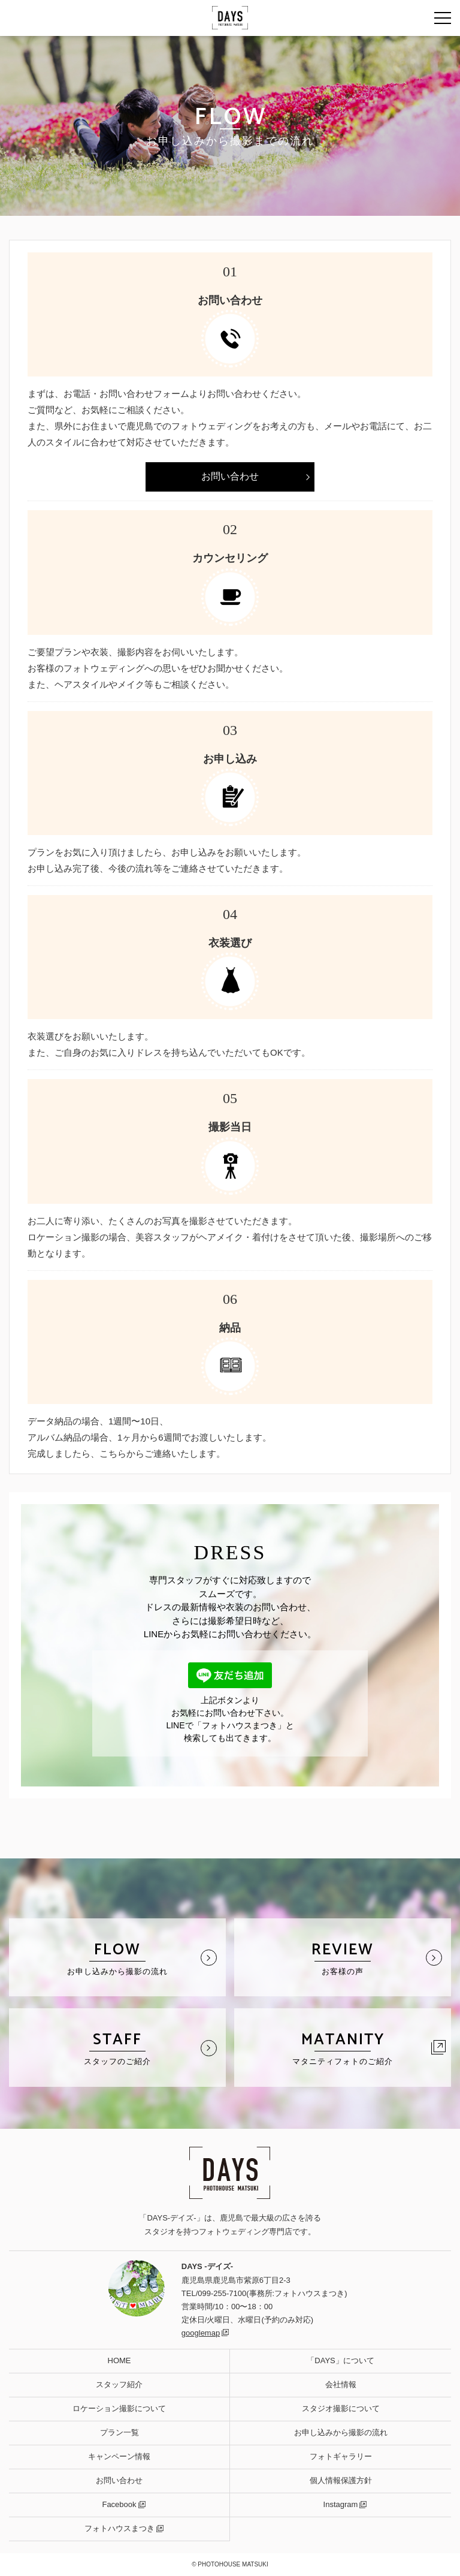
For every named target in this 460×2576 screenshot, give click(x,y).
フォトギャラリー (341, 2456)
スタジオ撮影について (341, 2408)
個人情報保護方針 (341, 2480)
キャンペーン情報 (119, 2456)
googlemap (200, 2332)
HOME (119, 2360)
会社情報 (340, 2384)
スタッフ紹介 (119, 2384)
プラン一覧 (119, 2432)
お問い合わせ (230, 476)
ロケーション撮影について (119, 2408)
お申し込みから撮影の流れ (341, 2432)
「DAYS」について (340, 2360)
